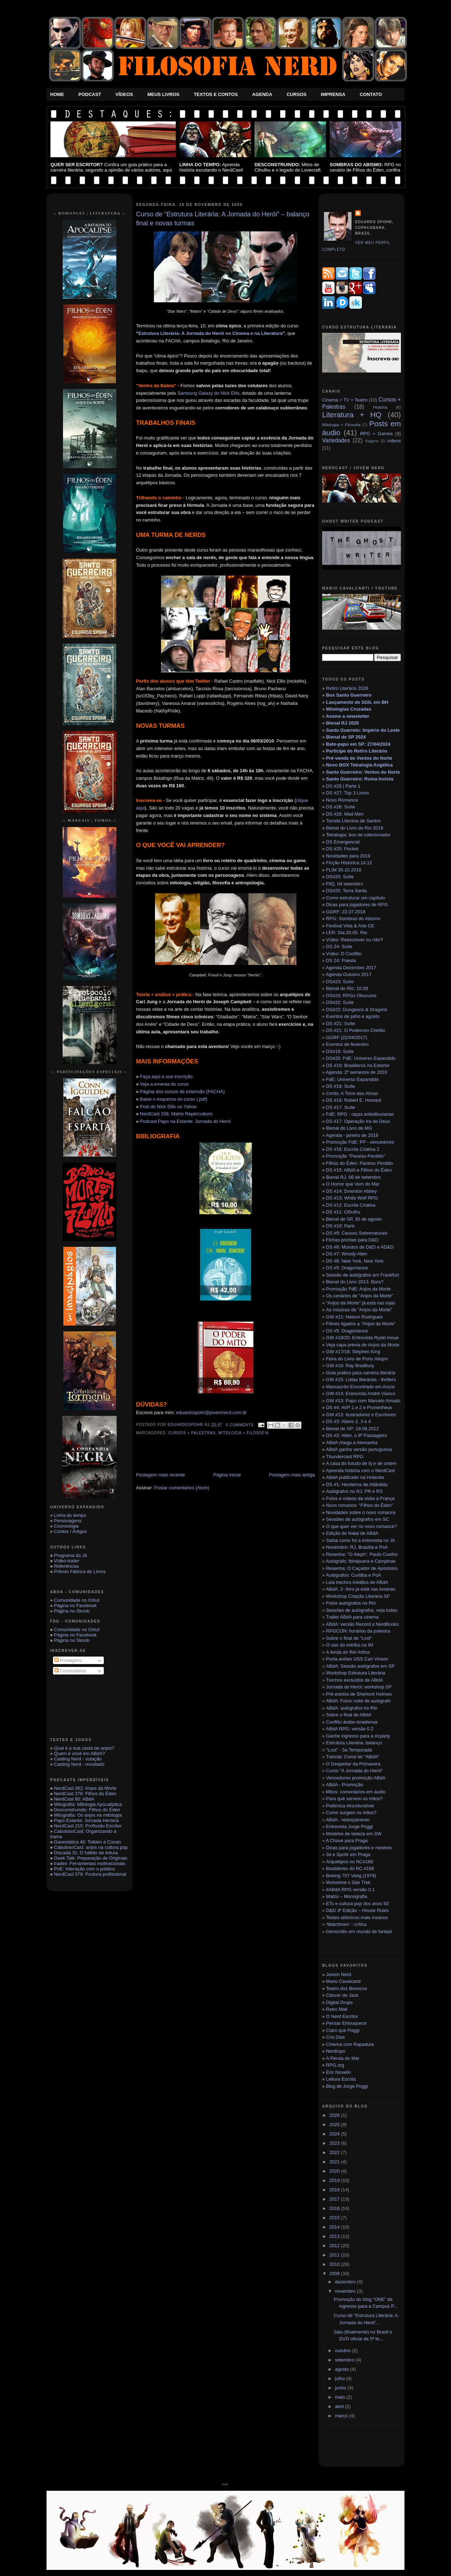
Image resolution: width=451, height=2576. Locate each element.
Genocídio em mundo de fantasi (359, 1931)
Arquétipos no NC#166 (349, 1861)
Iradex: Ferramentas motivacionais (89, 1863)
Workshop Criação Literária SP (358, 1596)
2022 (335, 2152)
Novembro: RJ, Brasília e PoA (357, 1547)
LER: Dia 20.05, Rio (346, 932)
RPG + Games (376, 433)
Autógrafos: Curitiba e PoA (353, 1575)
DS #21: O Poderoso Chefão (355, 1030)
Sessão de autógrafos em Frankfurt (362, 1275)
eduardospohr (186, 1425)
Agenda (262, 94)
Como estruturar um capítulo (355, 897)
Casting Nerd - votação (78, 1759)
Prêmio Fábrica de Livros (80, 1571)
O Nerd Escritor (342, 2016)
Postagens (68, 1660)
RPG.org (335, 2065)
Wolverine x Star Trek (348, 1882)
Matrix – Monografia (346, 1896)
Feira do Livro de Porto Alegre (357, 1358)
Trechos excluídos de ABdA (354, 1680)
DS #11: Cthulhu (343, 1212)
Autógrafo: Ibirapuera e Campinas (361, 1561)
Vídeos (124, 94)
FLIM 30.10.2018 (343, 870)
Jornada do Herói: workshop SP (359, 1687)
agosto (342, 2369)
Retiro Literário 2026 (347, 688)
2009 (335, 2273)
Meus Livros (163, 94)
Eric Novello (338, 2072)
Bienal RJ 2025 (342, 723)
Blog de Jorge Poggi (347, 2086)
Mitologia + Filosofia (243, 1433)
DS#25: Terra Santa (346, 890)
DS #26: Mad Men (345, 814)
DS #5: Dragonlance (347, 1267)
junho (341, 2387)
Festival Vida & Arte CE (350, 925)
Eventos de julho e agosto (353, 1016)
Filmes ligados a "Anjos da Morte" (361, 1323)
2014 (335, 2227)
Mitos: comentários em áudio (355, 1791)
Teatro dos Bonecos (346, 1988)
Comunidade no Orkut (77, 1600)
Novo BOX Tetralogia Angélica (359, 765)
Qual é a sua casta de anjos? (84, 1748)
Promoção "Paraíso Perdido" (355, 1156)
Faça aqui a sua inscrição (166, 1076)
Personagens (68, 1520)
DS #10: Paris (340, 1226)
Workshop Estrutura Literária (355, 1673)
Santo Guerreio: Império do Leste (363, 730)
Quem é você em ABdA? (79, 1753)
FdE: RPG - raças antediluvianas (360, 1114)
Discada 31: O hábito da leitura (86, 1852)
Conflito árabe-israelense (352, 1722)
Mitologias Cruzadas (348, 709)
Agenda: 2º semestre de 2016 (356, 1072)
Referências (66, 1566)
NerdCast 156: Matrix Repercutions (176, 1113)
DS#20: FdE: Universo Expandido (361, 1058)
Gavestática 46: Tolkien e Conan (87, 1842)
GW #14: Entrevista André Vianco (360, 1393)
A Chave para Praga (347, 1840)
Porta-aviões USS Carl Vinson (357, 1659)
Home (57, 94)
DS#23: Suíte (340, 981)
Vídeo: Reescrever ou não (353, 939)
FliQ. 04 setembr (343, 883)
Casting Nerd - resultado (79, 1764)
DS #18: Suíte (340, 1086)
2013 (335, 2236)
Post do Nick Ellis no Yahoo (168, 1106)
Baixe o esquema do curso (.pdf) (173, 1099)
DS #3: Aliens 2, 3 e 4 (348, 1421)
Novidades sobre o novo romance (361, 1512)
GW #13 (363, 1400)
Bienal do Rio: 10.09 (347, 988)
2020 (335, 2171)
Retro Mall (336, 2009)
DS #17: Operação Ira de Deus (358, 1121)
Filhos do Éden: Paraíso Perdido (359, 1163)
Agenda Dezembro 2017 (351, 967)
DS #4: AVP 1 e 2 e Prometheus (359, 1407)
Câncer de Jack (342, 1995)
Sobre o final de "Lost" (349, 1638)
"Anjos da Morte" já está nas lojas (361, 1303)
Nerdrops (335, 2051)
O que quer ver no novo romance (360, 1526)
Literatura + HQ (352, 414)
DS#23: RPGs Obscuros (351, 995)
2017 (335, 2199)
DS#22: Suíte (340, 1002)
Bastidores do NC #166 (350, 1868)
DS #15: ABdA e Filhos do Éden (359, 1170)
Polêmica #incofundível (350, 1805)
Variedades (336, 440)
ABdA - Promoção (344, 1784)
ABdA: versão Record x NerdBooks (362, 1624)
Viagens (371, 441)
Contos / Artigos (70, 1531)
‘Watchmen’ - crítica (346, 1924)
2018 (335, 2189)
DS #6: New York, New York (354, 1261)
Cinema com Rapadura (350, 2044)
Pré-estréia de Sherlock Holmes (359, 1694)
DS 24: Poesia (341, 960)
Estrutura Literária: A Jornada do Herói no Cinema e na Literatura (211, 333)
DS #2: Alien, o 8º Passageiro (356, 1435)
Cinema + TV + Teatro (345, 400)
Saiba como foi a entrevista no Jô (360, 1540)
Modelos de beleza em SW (354, 1833)
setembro (345, 2360)
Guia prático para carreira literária (361, 1372)
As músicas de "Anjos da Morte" (359, 1309)
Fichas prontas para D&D (352, 1240)
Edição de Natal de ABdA (352, 1533)
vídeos (394, 440)
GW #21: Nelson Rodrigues (354, 1317)
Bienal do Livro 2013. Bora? (354, 1281)
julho (340, 2378)
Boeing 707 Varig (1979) (351, 1875)
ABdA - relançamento (348, 1819)
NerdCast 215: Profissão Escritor (88, 1825)
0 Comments (240, 1425)
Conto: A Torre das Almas (352, 1093)
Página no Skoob (71, 1611)
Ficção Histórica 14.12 (349, 862)
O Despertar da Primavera (353, 1764)
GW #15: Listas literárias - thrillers (361, 1379)
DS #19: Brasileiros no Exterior (358, 1065)
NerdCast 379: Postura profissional (90, 1874)
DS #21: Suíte (340, 1023)
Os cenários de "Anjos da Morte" (359, 1295)
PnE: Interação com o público (84, 1868)
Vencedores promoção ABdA (355, 1777)
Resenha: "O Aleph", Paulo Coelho (362, 1554)
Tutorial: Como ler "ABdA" (352, 1756)
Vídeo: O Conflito (344, 953)
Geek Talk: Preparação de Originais (90, 1858)
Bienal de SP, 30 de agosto (354, 1219)
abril (340, 2406)
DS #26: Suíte (340, 806)
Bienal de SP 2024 (346, 737)
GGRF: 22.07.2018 (345, 911)
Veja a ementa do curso (164, 1084)
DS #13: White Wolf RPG (352, 1198)
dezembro (346, 2281)
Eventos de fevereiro (347, 1044)
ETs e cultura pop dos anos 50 (357, 1903)
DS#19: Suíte (340, 1051)
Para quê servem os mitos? (354, 1798)
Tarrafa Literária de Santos (353, 820)
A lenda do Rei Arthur (348, 1652)
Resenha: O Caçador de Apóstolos (362, 1568)
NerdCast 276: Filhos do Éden (85, 1793)
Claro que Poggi (342, 2030)
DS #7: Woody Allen (346, 1253)
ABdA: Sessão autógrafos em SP (360, 1666)
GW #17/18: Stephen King (353, 1351)
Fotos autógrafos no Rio (351, 1603)
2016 (335, 2208)
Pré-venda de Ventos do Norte (359, 758)
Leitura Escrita (341, 2079)
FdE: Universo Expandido (352, 1079)
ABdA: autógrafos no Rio (351, 1708)
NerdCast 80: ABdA (74, 1799)
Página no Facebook (75, 1605)
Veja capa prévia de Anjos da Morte (362, 1344)
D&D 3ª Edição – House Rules (357, 1910)
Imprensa (333, 94)
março (342, 2415)
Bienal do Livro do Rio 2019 (354, 828)
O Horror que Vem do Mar (353, 1184)
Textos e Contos (216, 94)
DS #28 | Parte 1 (343, 786)
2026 (335, 2115)
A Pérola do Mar (342, 2058)
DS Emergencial (343, 842)
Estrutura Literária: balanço (354, 1742)
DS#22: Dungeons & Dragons (356, 1009)
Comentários (70, 1670)
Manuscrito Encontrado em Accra (360, 1386)
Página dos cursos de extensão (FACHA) (182, 1091)
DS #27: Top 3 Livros (347, 793)
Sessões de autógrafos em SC (357, 1519)
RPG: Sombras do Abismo (353, 918)
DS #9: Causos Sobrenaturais (357, 1233)
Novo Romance (342, 800)
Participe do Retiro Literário (356, 751)
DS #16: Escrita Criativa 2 (350, 1149)
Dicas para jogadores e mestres (359, 1847)
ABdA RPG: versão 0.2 (349, 1728)
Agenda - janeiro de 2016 (352, 1135)
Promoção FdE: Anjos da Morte (358, 1289)
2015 (335, 2217)
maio (340, 2397)
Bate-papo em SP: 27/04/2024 (358, 744)
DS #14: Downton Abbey (351, 1191)
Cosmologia (66, 1526)
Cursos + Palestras (191, 1433)
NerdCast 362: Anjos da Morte (85, 1788)
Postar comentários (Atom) (182, 1487)
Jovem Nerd (338, 1974)
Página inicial (227, 1474)
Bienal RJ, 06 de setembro (353, 1177)
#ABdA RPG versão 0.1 (350, 1889)
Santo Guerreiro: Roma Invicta (359, 779)
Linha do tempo (70, 1515)
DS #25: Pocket (342, 848)
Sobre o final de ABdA (349, 1714)
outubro (343, 2350)
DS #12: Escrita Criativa (350, 1205)
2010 (335, 2264)
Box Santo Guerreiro (349, 695)
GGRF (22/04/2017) (346, 1037)
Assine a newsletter (347, 716)
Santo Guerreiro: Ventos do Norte (363, 772)
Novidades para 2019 (348, 856)
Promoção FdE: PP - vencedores (360, 1142)
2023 (335, 2143)
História (380, 407)
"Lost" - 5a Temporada (349, 1750)
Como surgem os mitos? (351, 1812)
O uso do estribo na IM (349, 1645)
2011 (335, 2255)
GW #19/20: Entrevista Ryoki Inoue (362, 1337)
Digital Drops (339, 2002)
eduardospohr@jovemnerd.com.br (211, 1412)
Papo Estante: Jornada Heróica (86, 1820)
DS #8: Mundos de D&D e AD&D (360, 1247)
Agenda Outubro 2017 (349, 974)
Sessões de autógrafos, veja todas (361, 1610)
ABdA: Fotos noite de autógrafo (358, 1700)
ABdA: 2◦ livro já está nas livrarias (361, 1589)
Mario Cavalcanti (343, 1981)
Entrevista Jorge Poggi (349, 1826)
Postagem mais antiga (292, 1474)
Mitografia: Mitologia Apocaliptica (88, 1804)
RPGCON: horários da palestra (358, 1631)
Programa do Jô (70, 1555)
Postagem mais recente (160, 1474)
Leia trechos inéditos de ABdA (357, 1582)
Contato (371, 94)
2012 (335, 2245)
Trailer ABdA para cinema (352, 1617)
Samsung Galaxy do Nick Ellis (208, 393)
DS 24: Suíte (339, 946)
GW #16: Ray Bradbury (350, 1365)
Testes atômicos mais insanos (357, 1917)
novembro (346, 2291)
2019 (335, 2180)
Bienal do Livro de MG (349, 1128)
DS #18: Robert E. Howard (353, 1100)
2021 (335, 2161)
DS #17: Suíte (340, 1107)
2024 (335, 2134)
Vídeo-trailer (66, 1560)
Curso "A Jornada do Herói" (354, 1770)
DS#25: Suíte (340, 876)
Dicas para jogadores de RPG (357, 904)
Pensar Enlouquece (346, 2023)
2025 (335, 2124)
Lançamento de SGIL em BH (357, 702)
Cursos (297, 94)
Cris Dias (335, 2037)
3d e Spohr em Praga (348, 1854)
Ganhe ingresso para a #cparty (358, 1736)
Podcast (89, 94)
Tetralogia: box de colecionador (358, 834)
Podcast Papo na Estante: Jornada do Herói (185, 1121)
